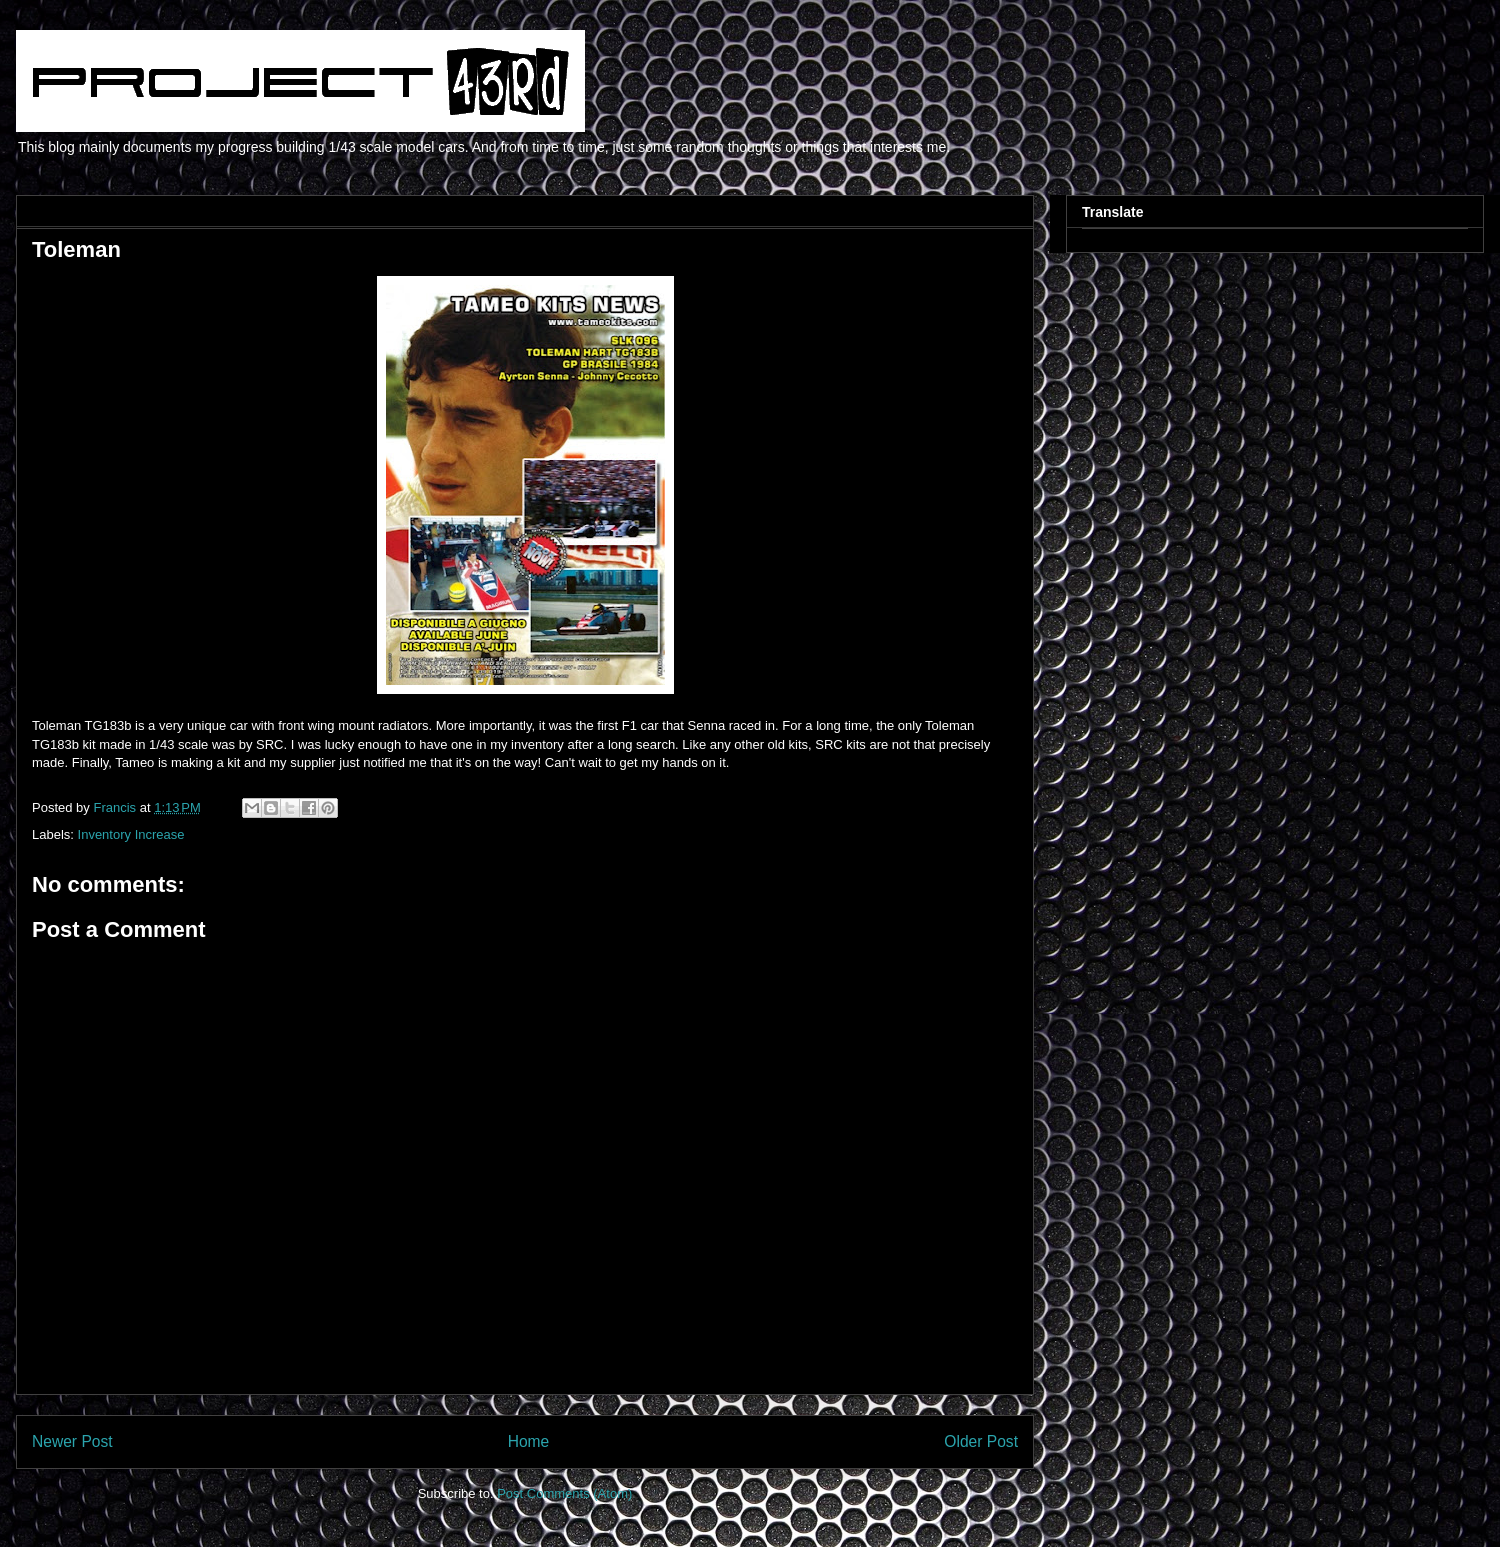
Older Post (981, 1441)
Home (529, 1441)
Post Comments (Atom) (564, 1493)
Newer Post (72, 1441)
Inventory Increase (131, 834)
